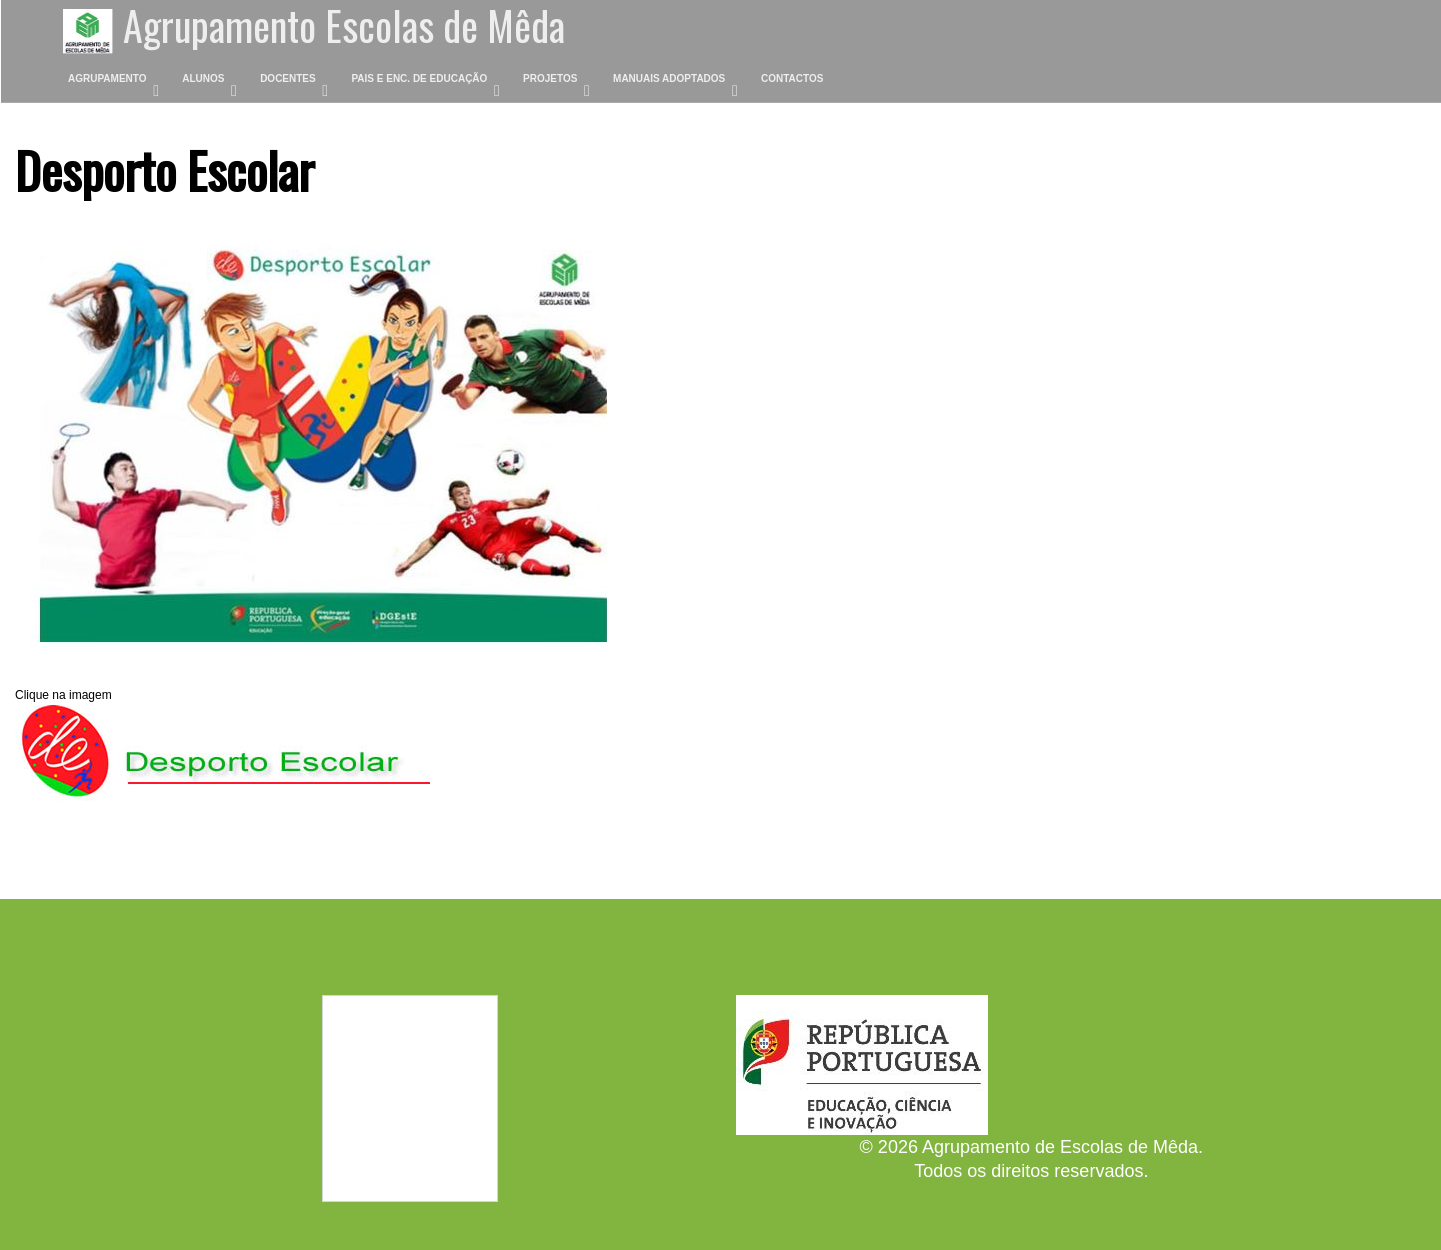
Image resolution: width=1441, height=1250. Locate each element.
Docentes (288, 78)
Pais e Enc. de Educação (419, 78)
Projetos (550, 78)
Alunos (203, 78)
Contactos (792, 78)
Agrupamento (107, 78)
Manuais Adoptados (669, 78)
